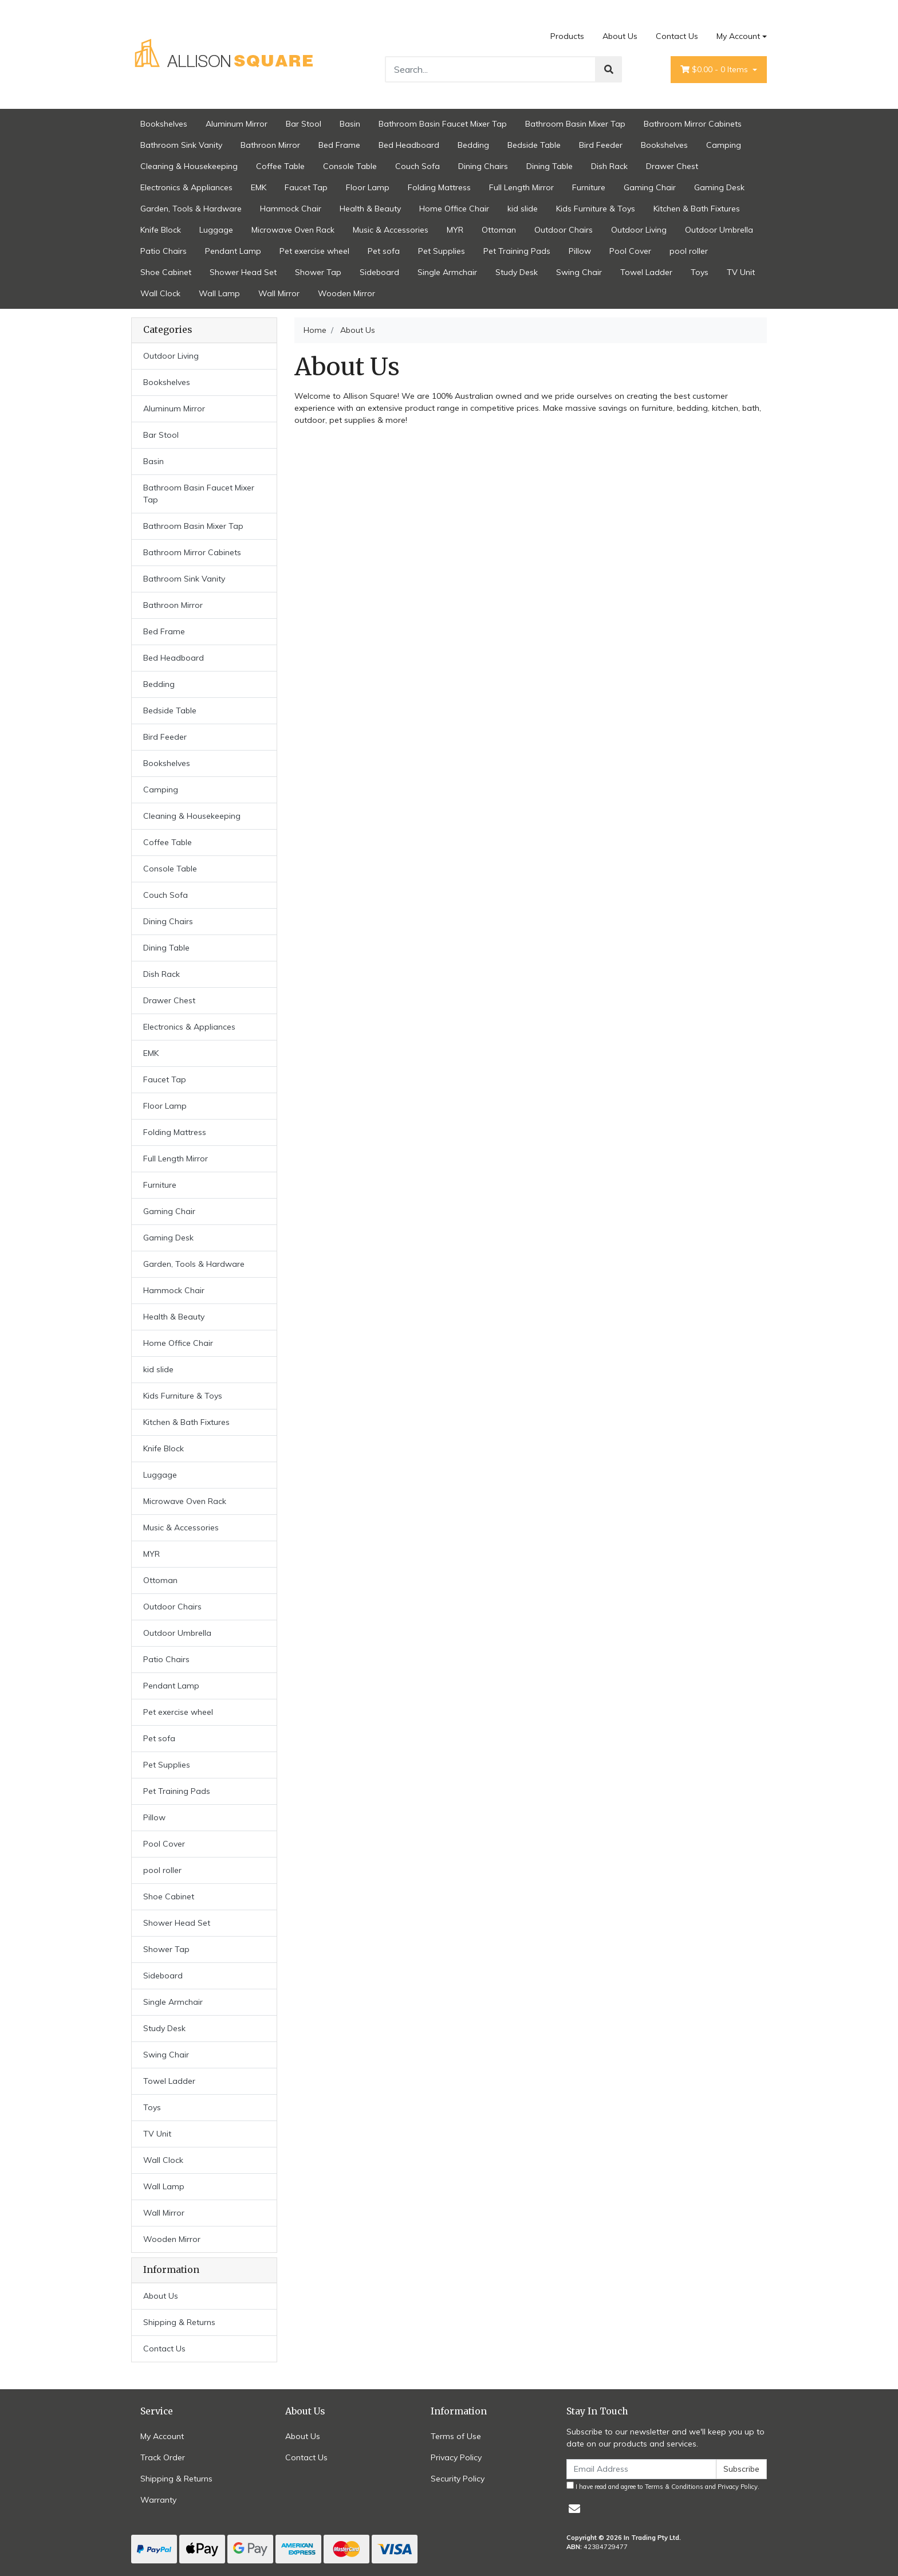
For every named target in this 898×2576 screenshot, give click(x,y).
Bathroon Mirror (270, 145)
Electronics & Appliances (186, 187)
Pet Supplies (441, 251)
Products (567, 36)
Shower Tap (318, 272)
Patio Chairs (163, 251)
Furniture (588, 187)
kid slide (522, 208)
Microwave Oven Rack (292, 230)
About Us (619, 36)
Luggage (216, 230)
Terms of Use (456, 2436)
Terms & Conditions (674, 2487)
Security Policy (458, 2478)
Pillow (580, 251)
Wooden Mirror (346, 293)
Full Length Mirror (521, 187)
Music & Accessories (390, 230)
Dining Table (549, 166)
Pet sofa (384, 251)
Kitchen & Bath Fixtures (696, 208)
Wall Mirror (279, 293)
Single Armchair (447, 272)
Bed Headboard (409, 145)
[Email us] (574, 2509)
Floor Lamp (367, 187)
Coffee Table (280, 166)
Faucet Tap (306, 187)
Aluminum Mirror (236, 124)
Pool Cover (630, 251)
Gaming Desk (719, 187)
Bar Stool (303, 124)
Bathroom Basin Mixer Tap (575, 124)
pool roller (688, 251)
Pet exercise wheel (314, 251)
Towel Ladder (646, 272)
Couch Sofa (417, 166)
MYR (455, 230)
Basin (350, 124)
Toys (699, 272)
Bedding (473, 145)
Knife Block (160, 230)
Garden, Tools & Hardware (191, 208)
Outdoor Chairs (563, 230)
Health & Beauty (370, 208)
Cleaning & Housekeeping (189, 166)
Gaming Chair (650, 187)
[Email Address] (641, 2469)
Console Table (350, 166)
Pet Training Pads (516, 251)
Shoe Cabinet (165, 272)
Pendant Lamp (233, 251)
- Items (715, 70)
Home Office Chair (454, 208)
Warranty (158, 2500)
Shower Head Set (243, 272)
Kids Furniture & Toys (595, 208)
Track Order (162, 2457)
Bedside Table (534, 145)
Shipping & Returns (179, 2322)
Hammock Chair (290, 208)
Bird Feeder (601, 145)
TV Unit (741, 272)
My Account (162, 2436)
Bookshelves (163, 124)
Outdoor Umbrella (719, 230)
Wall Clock (160, 293)
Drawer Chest (672, 166)
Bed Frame (339, 145)
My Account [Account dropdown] (738, 36)
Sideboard (379, 272)
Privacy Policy (456, 2457)
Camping (723, 145)
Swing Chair (579, 272)
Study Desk (516, 272)
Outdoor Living (639, 230)
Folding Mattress (439, 187)
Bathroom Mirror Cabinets (693, 124)
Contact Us (677, 36)
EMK (258, 187)
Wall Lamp (219, 293)
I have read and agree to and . (662, 2486)
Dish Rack (609, 166)
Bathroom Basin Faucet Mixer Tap (443, 124)
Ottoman (499, 230)
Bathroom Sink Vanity (181, 145)
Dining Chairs (483, 166)
